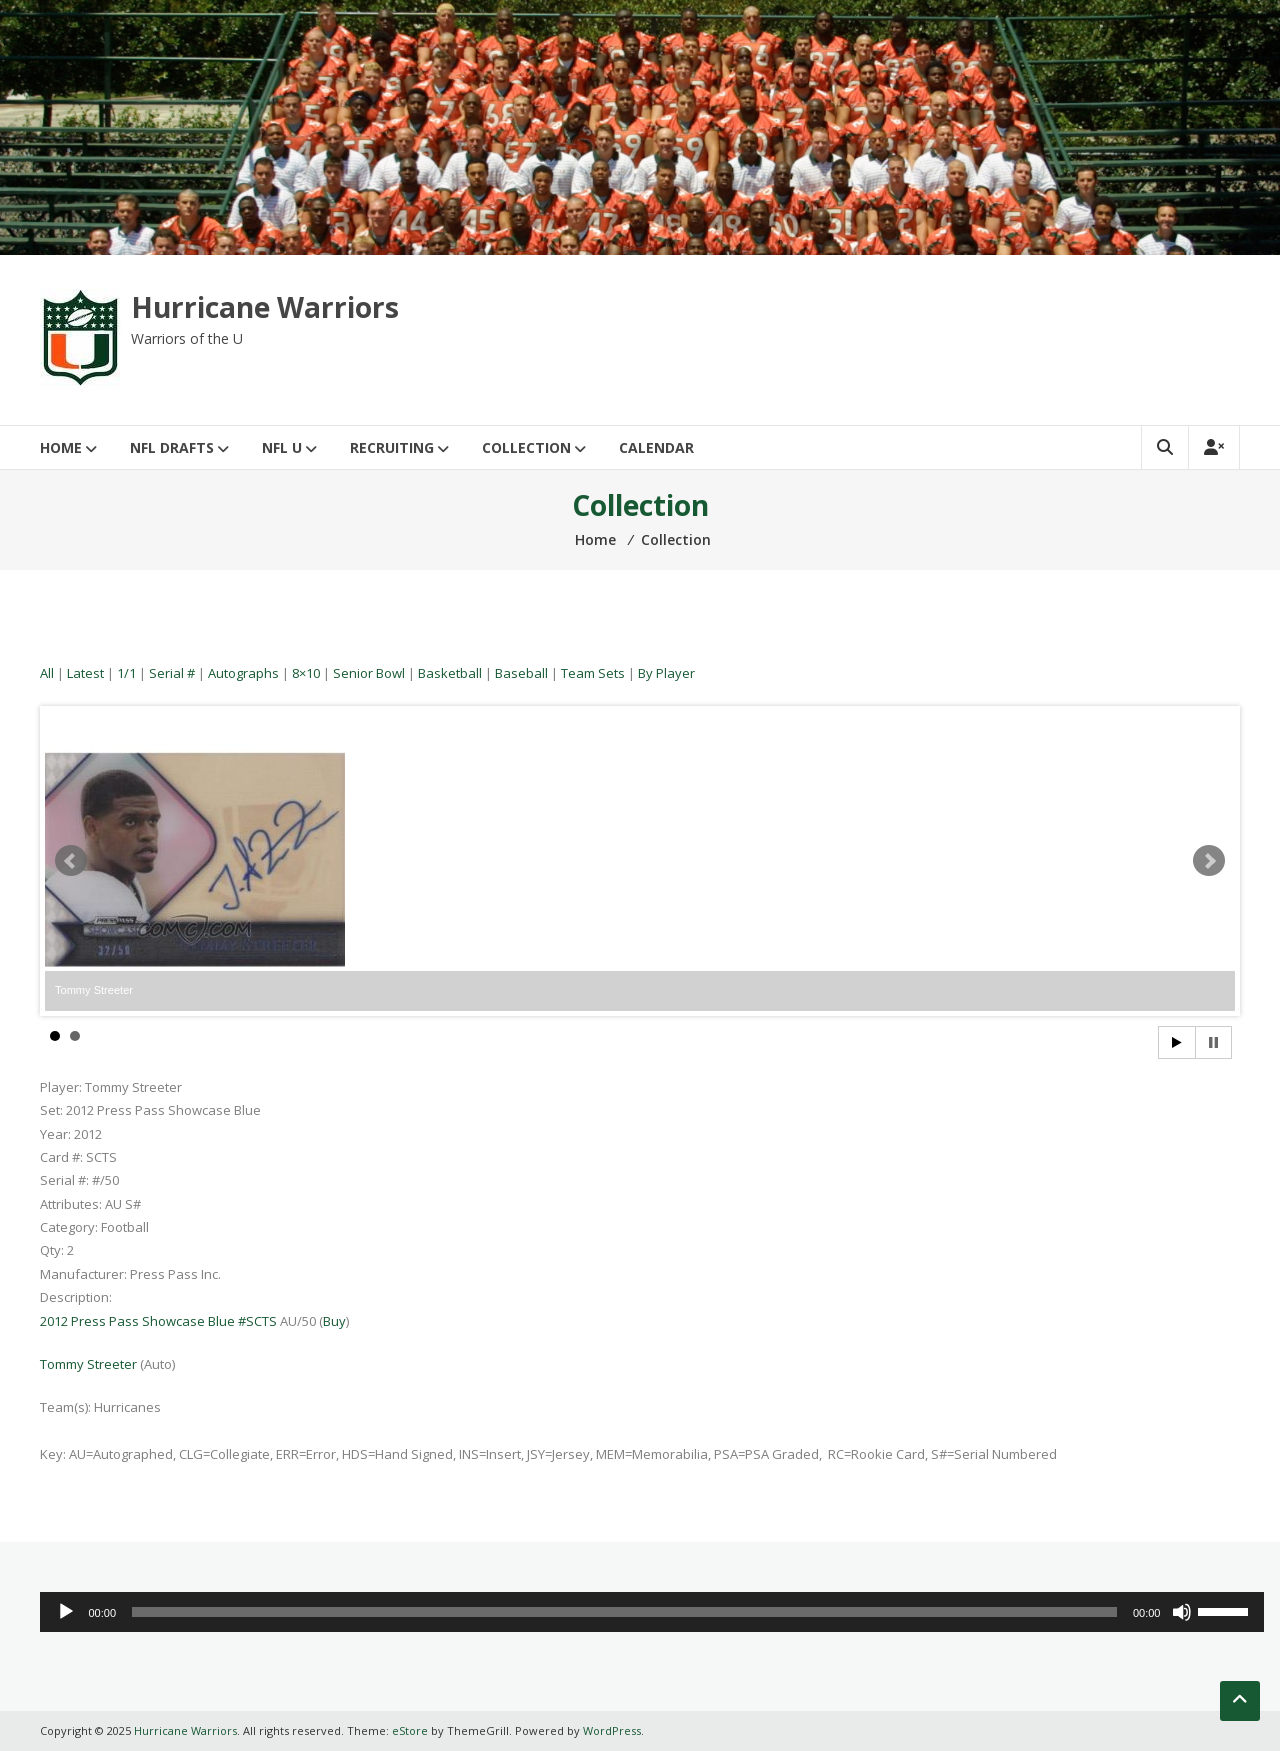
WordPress (612, 1730)
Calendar (656, 447)
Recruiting (392, 447)
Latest (85, 673)
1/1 (126, 673)
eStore (410, 1730)
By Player (666, 673)
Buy (334, 1321)
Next (1209, 861)
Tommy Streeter (88, 1364)
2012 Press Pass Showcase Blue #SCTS (158, 1321)
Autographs (243, 673)
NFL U (282, 447)
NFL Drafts (172, 447)
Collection (526, 447)
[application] (652, 1612)
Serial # (172, 673)
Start (1177, 1042)
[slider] (624, 1612)
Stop (1213, 1042)
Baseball (521, 673)
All (47, 673)
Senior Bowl (369, 673)
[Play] (66, 1612)
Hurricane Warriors (265, 307)
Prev (71, 861)
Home (61, 447)
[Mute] (1182, 1612)
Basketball (450, 673)
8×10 (306, 673)
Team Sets (593, 673)
